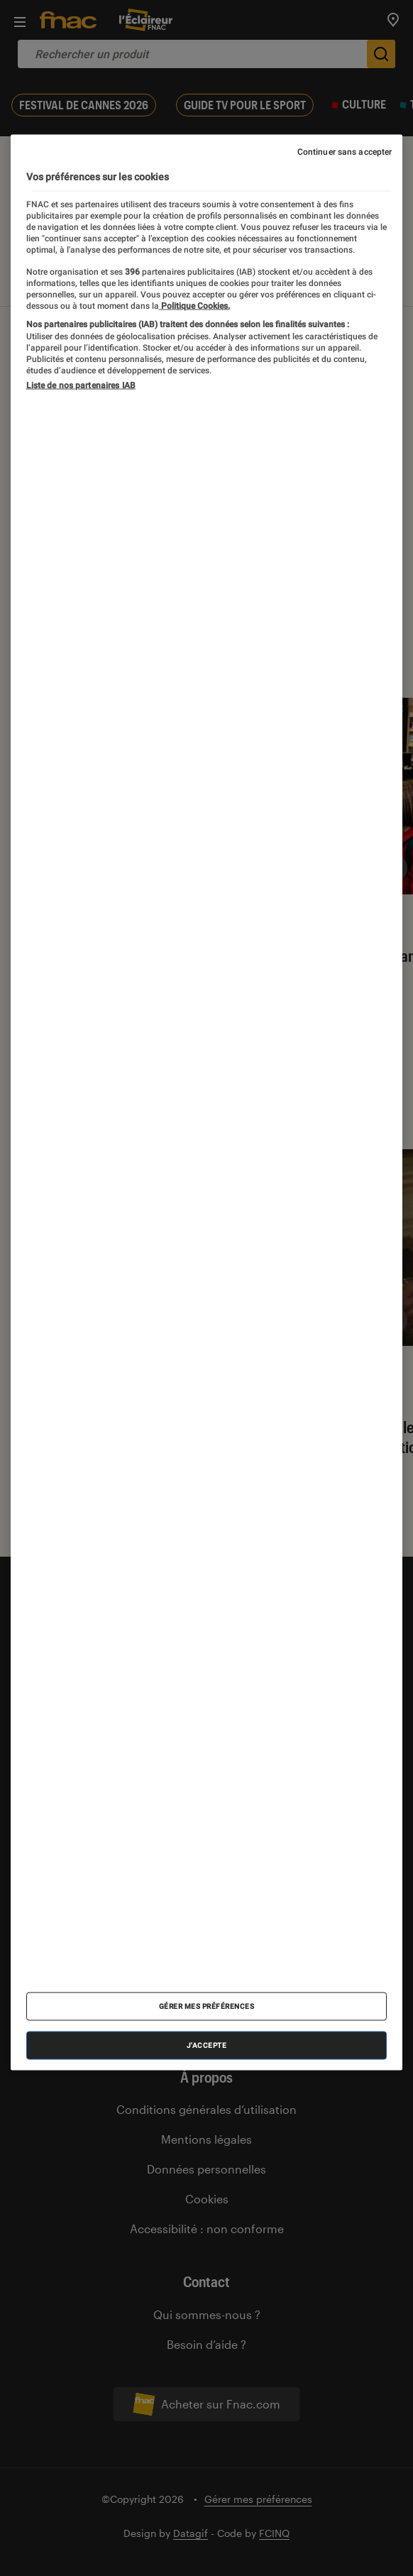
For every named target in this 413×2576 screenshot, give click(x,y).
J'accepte (207, 2045)
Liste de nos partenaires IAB (81, 385)
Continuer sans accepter (344, 152)
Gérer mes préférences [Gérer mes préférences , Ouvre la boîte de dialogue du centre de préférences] (207, 2006)
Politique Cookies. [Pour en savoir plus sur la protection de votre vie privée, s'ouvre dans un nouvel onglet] (194, 305)
